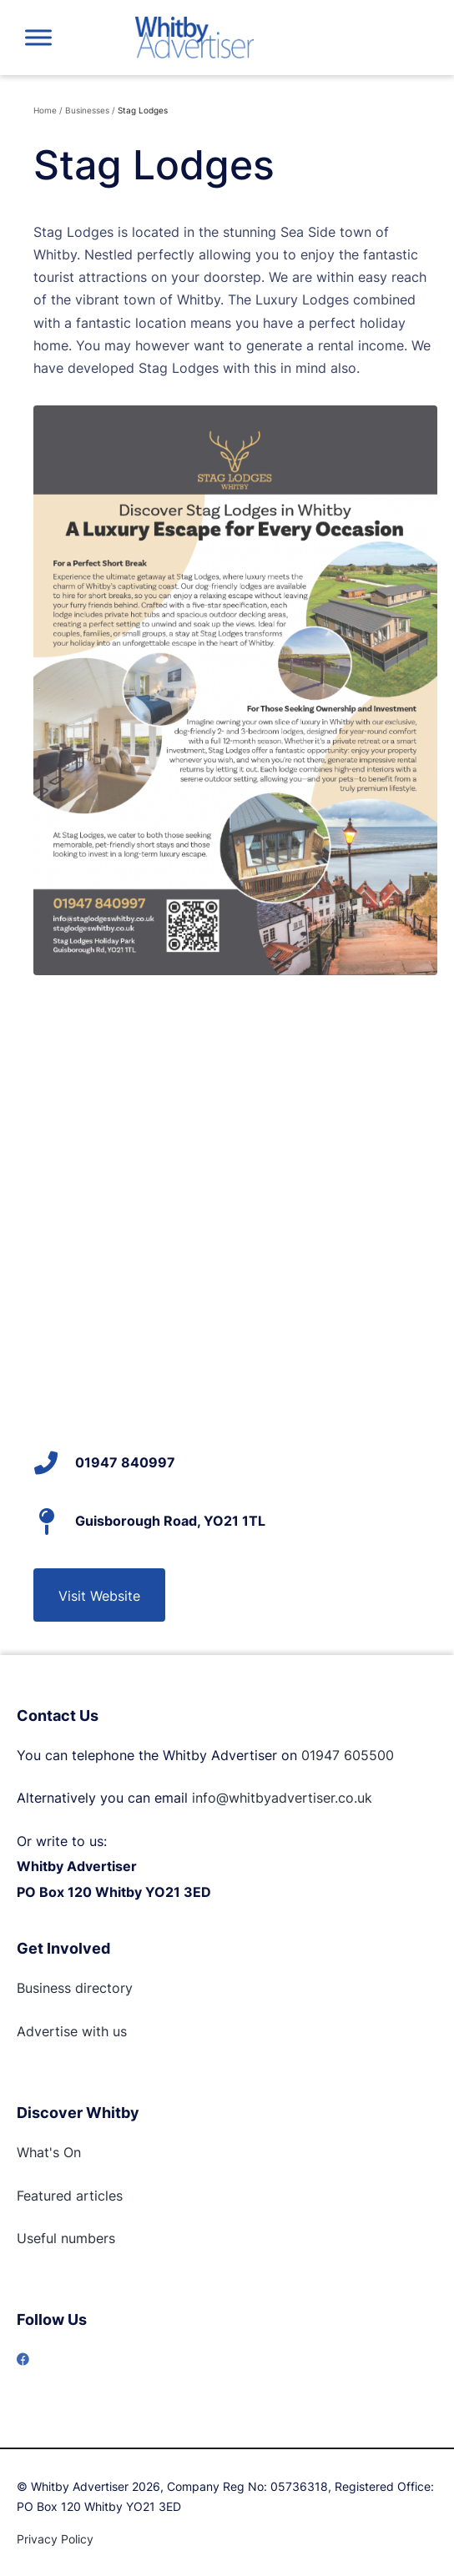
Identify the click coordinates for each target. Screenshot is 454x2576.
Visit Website (99, 1595)
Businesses (87, 110)
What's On (49, 2152)
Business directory (75, 1988)
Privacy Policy (55, 2539)
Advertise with (62, 2031)
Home (45, 110)
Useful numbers (66, 2238)
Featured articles (70, 2195)
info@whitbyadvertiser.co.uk (282, 1797)
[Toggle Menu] (38, 37)
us (117, 2031)
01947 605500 (347, 1755)
